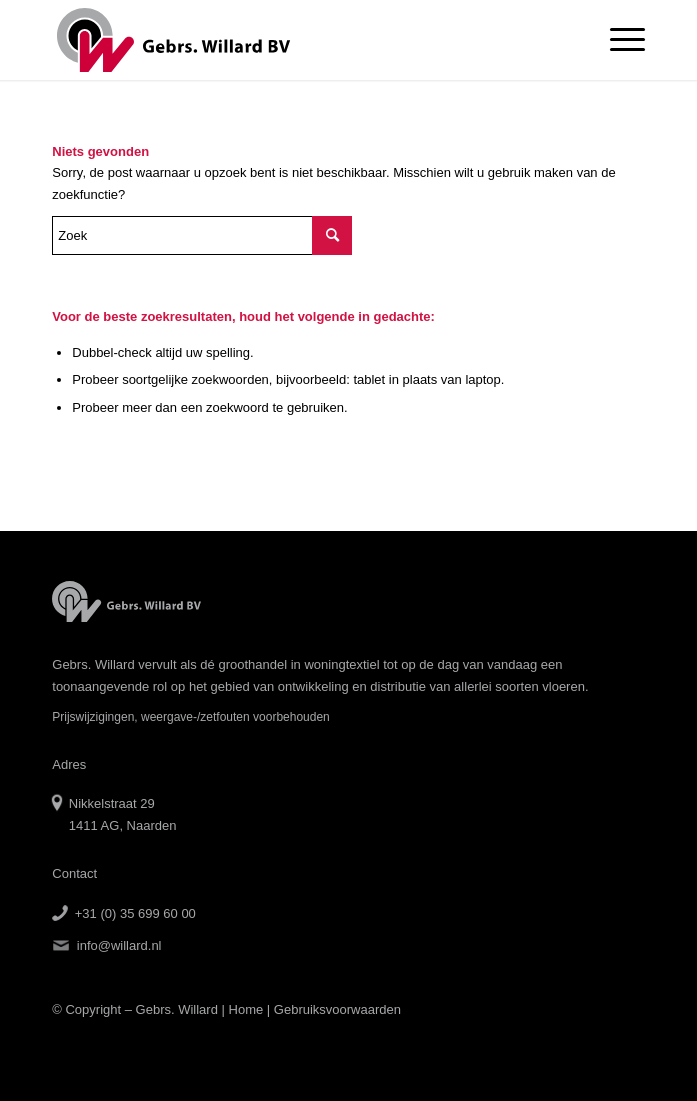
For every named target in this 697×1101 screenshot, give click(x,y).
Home (246, 1009)
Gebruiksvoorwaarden (337, 1009)
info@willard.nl (119, 945)
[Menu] (617, 40)
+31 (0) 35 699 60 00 (135, 913)
